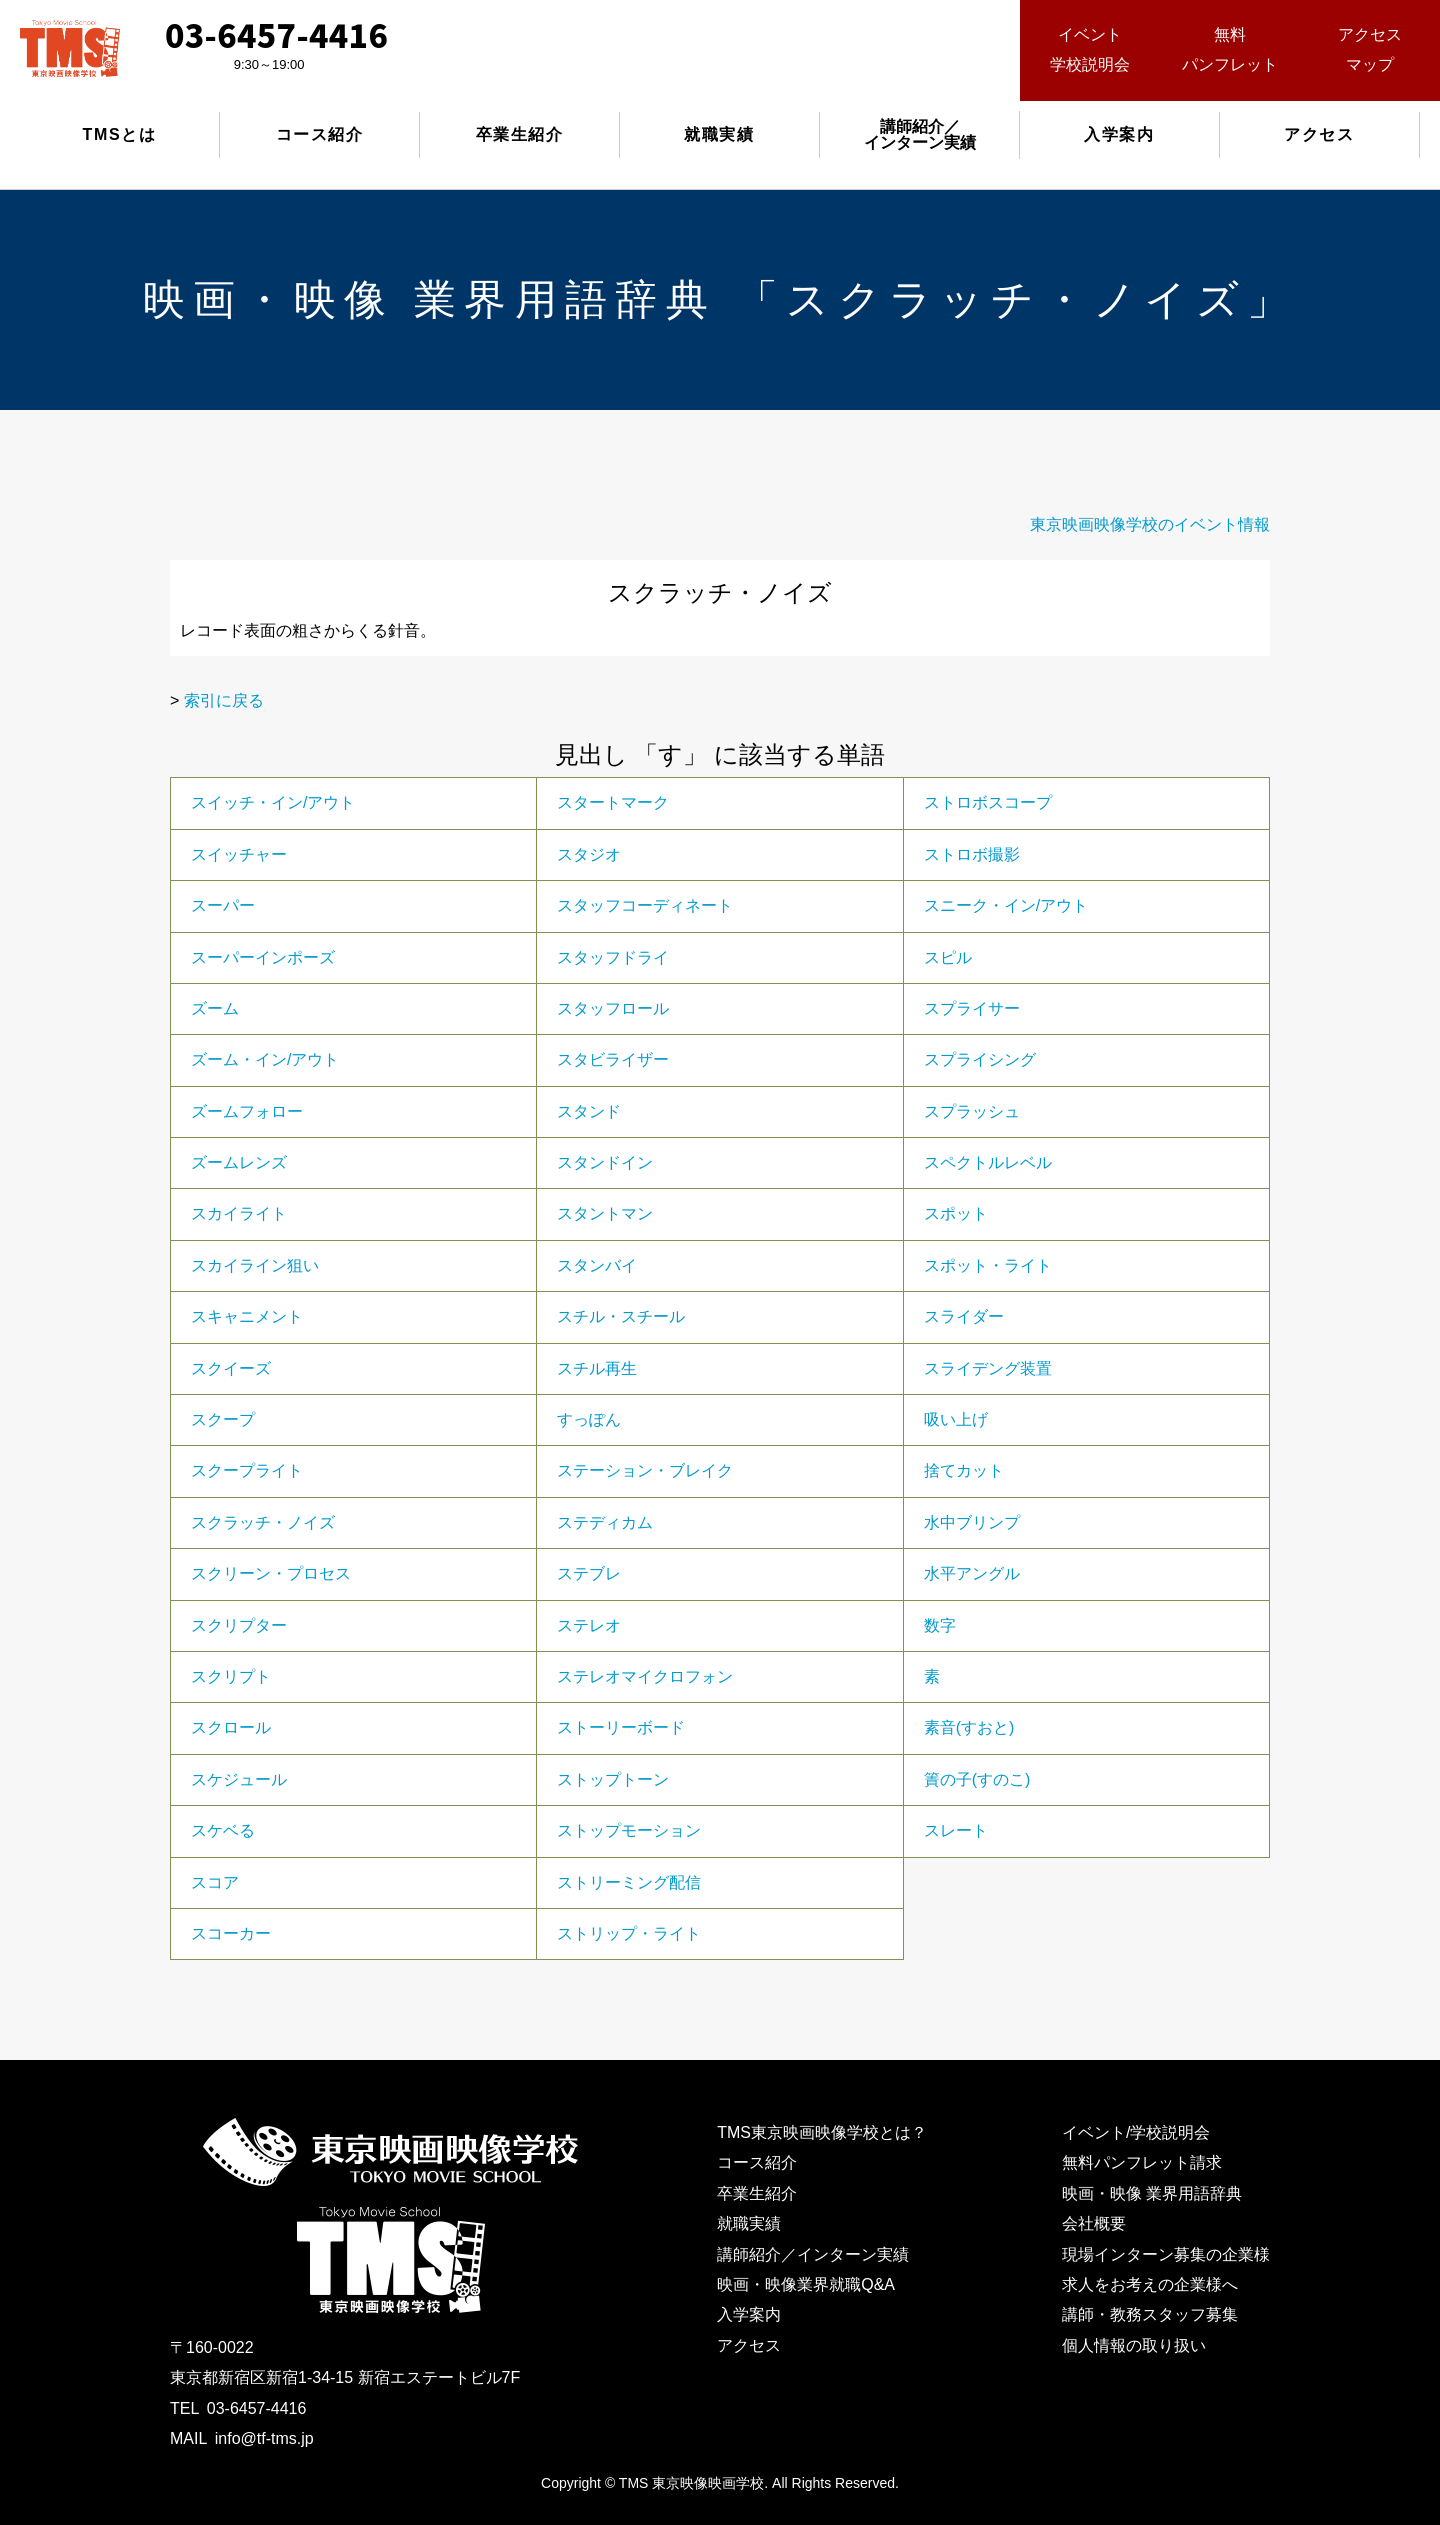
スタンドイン (605, 1162)
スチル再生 (597, 1368)
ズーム (215, 1008)
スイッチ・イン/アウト (273, 802)
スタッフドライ (613, 957)
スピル (948, 957)
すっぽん (589, 1419)
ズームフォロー (247, 1111)
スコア (215, 1882)
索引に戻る (224, 700)
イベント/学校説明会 (1136, 2132)
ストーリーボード (621, 1727)
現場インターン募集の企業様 (1166, 2254)
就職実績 (719, 134)
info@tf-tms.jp (264, 2438)
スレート (956, 1830)
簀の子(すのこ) (977, 1779)
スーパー (223, 905)
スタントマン (605, 1213)
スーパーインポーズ (263, 957)
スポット (956, 1213)
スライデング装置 (988, 1368)
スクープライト (247, 1470)
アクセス (1319, 134)
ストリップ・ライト (629, 1933)
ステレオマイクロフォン (645, 1676)
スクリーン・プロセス (271, 1573)
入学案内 (1119, 134)
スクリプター (239, 1625)
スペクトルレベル (988, 1162)
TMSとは (120, 134)
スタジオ (589, 854)
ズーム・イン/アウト (265, 1059)
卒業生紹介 (520, 134)
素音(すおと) (969, 1727)
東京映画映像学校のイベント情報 (1150, 524)
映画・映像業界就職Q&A (806, 2284)
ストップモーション (629, 1830)
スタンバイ (597, 1265)
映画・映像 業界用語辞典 (1152, 2193)
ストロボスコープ (988, 802)
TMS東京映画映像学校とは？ (822, 2132)
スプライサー (972, 1008)
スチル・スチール (621, 1316)
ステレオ (589, 1625)
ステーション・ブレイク (645, 1470)
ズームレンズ (239, 1162)
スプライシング (980, 1059)
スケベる (223, 1830)
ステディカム (605, 1522)
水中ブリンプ (972, 1522)
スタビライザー (613, 1059)
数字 (940, 1625)
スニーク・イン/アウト (1006, 905)
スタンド (589, 1111)
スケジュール (239, 1779)
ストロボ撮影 (972, 854)
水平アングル (972, 1573)
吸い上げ (956, 1419)
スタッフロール (613, 1008)
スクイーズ (231, 1368)
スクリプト (231, 1676)
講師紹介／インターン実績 (813, 2254)
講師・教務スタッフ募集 (1150, 2314)
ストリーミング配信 (629, 1882)
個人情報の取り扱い (1134, 2345)
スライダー (964, 1316)
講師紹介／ (920, 134)
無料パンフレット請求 (1142, 2162)
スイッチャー (239, 854)
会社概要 (1094, 2223)
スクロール (231, 1727)
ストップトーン (613, 1779)
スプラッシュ (972, 1111)
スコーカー (231, 1933)
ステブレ (589, 1573)
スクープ (223, 1419)
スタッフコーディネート (645, 905)
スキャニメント (247, 1316)
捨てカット (964, 1470)
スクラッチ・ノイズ (263, 1522)
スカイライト (239, 1213)
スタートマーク (613, 802)
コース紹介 (320, 134)
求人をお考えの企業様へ (1150, 2284)
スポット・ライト (988, 1265)
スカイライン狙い (255, 1265)
